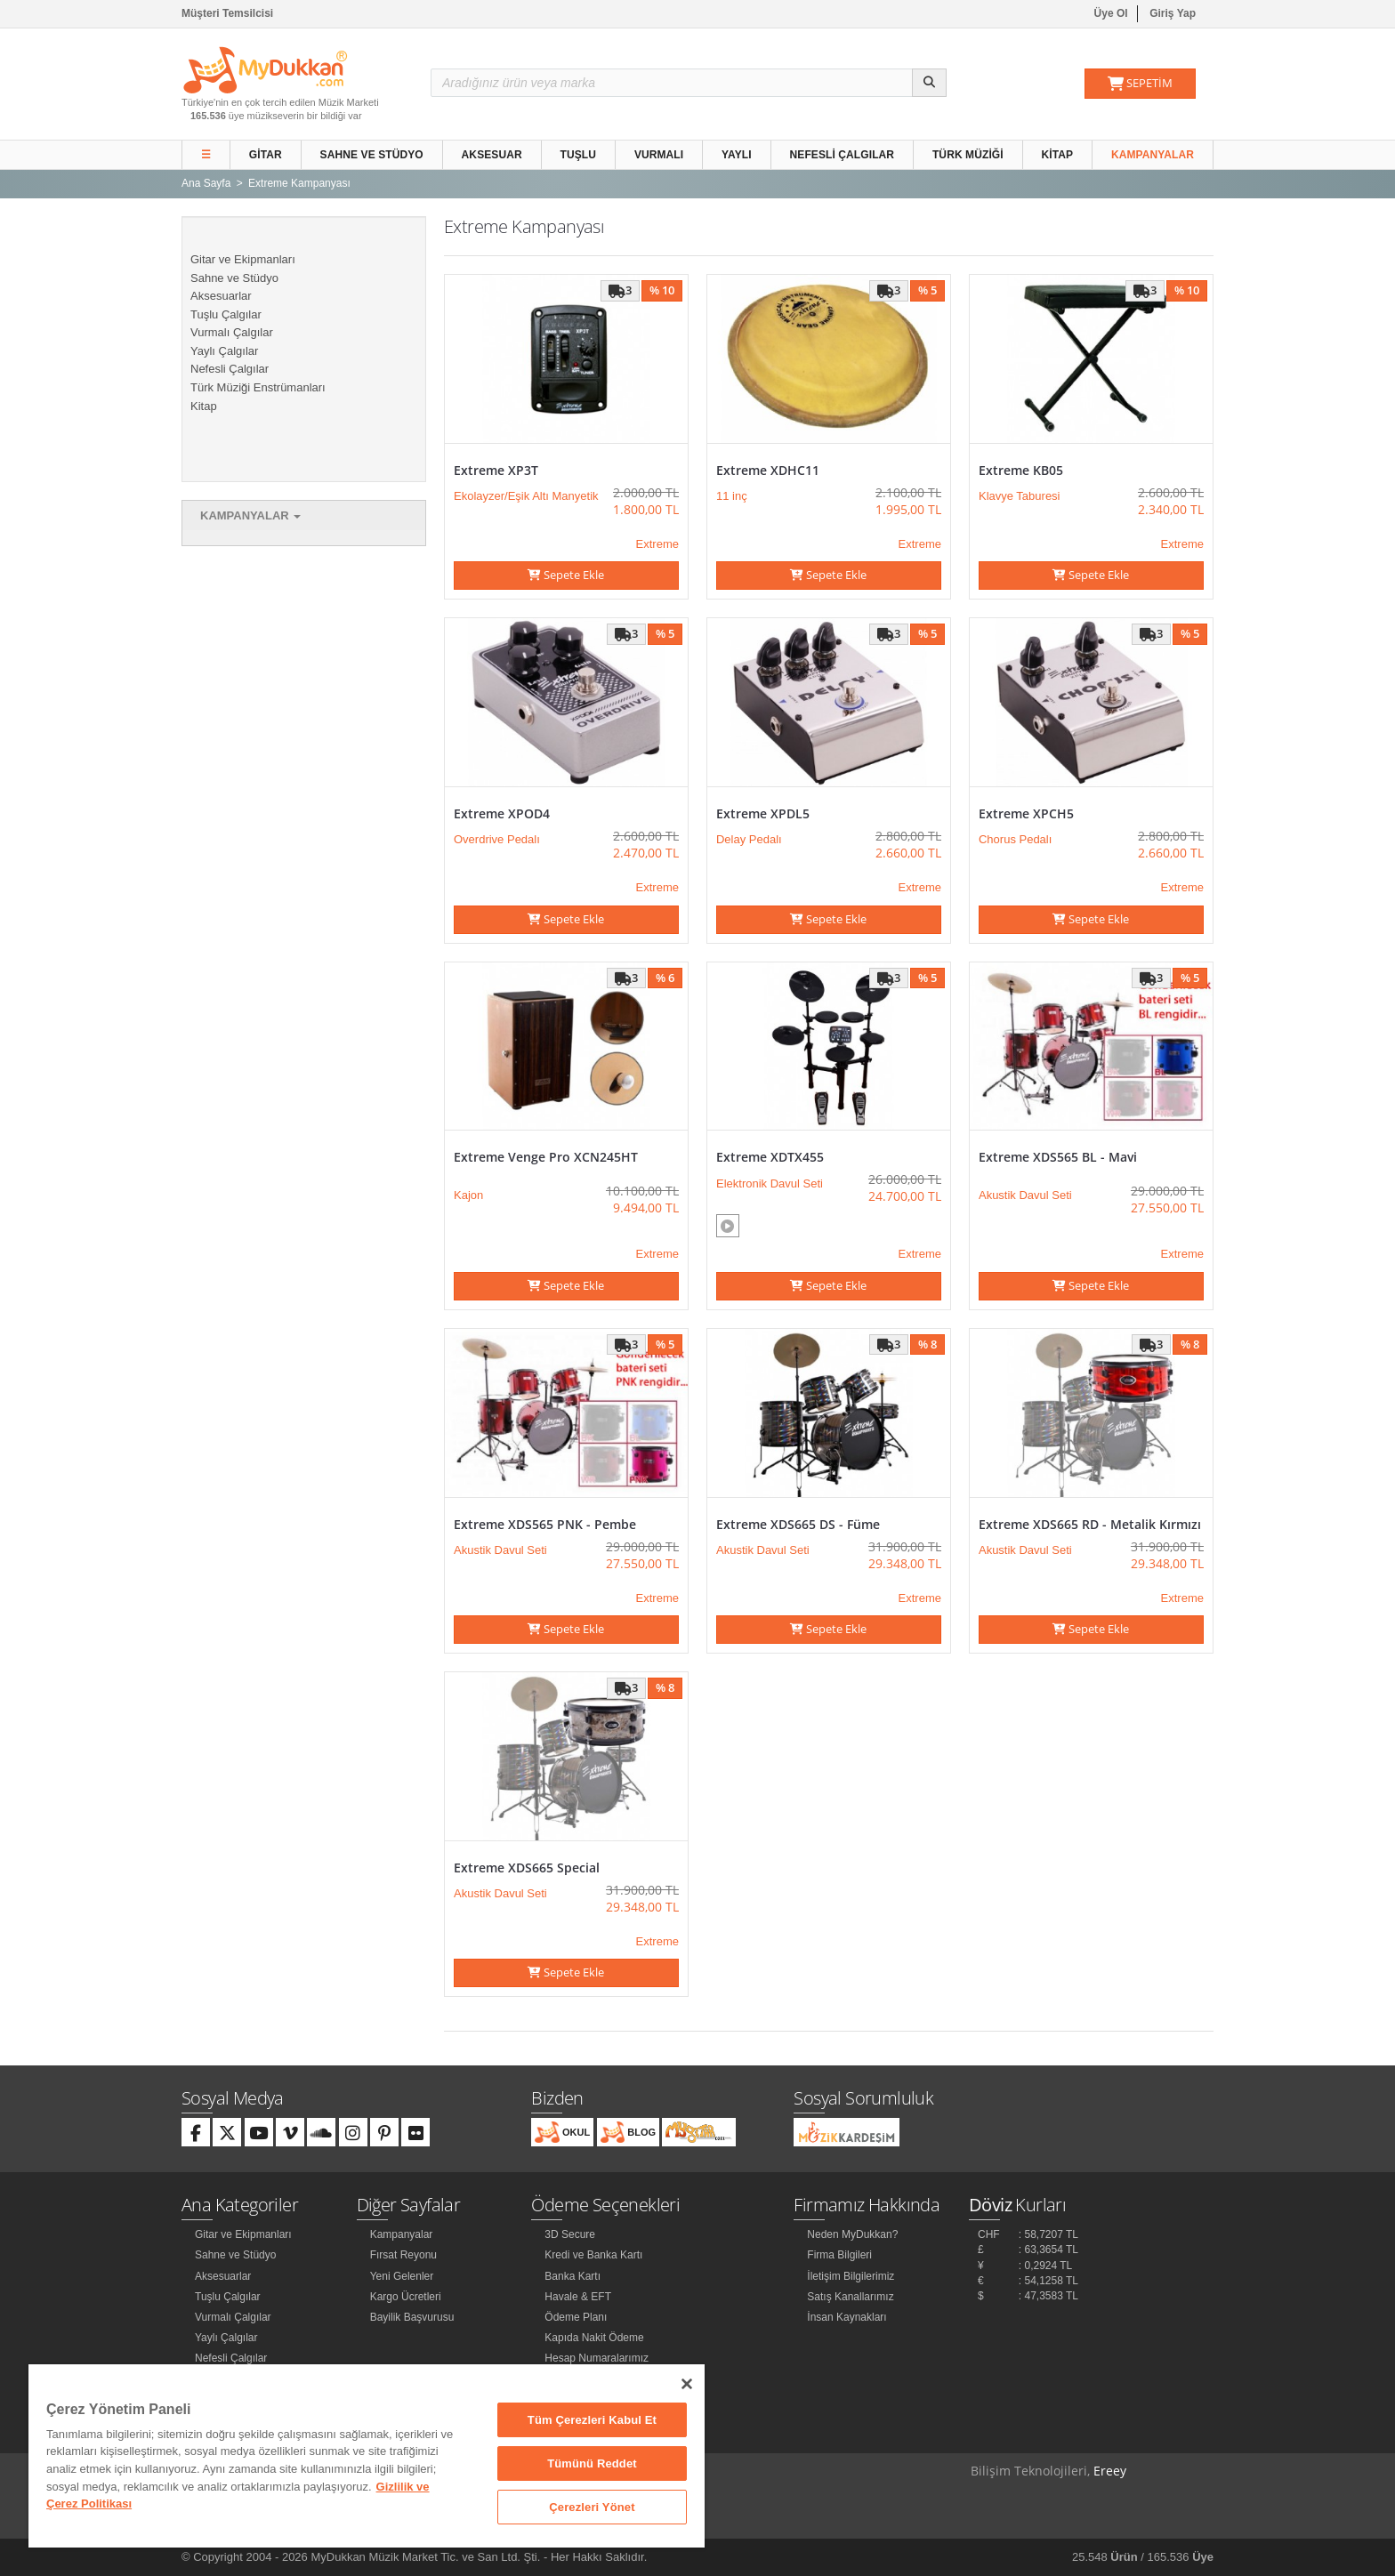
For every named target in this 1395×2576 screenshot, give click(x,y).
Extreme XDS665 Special (527, 1867)
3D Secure (569, 2234)
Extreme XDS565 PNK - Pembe (545, 1524)
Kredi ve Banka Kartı (593, 2255)
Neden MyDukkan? (852, 2234)
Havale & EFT (577, 2296)
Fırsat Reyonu (403, 2255)
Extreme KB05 (1021, 470)
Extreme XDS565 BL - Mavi (1058, 1156)
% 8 (927, 1344)
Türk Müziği (968, 155)
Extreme (657, 544)
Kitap (1058, 155)
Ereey (1109, 2470)
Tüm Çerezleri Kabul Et (592, 2420)
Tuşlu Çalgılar (226, 314)
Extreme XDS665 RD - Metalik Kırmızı (1090, 1524)
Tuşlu (578, 155)
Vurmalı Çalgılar (231, 332)
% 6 (665, 978)
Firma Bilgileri (839, 2255)
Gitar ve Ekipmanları (242, 259)
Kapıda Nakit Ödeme (593, 2337)
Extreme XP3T (496, 470)
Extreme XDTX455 (770, 1156)
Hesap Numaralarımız (596, 2358)
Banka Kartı (572, 2276)
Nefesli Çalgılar (842, 155)
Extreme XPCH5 (1026, 813)
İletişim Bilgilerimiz (850, 2276)
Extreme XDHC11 (767, 470)
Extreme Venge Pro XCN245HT (546, 1156)
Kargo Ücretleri (405, 2296)
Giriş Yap (1172, 13)
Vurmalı (658, 155)
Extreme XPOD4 (502, 813)
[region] (366, 2456)
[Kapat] (686, 2384)
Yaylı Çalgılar (224, 351)
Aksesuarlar (221, 295)
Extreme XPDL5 (763, 813)
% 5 (927, 290)
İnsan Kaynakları (846, 2317)
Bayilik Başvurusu (412, 2317)
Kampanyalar (1152, 155)
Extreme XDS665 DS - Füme (798, 1524)
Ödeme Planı (575, 2317)
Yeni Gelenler (402, 2276)
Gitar (265, 155)
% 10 (661, 290)
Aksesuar (492, 155)
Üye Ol (1111, 13)
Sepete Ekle (566, 575)
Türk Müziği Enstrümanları (258, 387)
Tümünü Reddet (592, 2463)
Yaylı (737, 155)
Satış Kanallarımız (850, 2296)
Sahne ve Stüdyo (371, 155)
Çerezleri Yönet (591, 2507)
